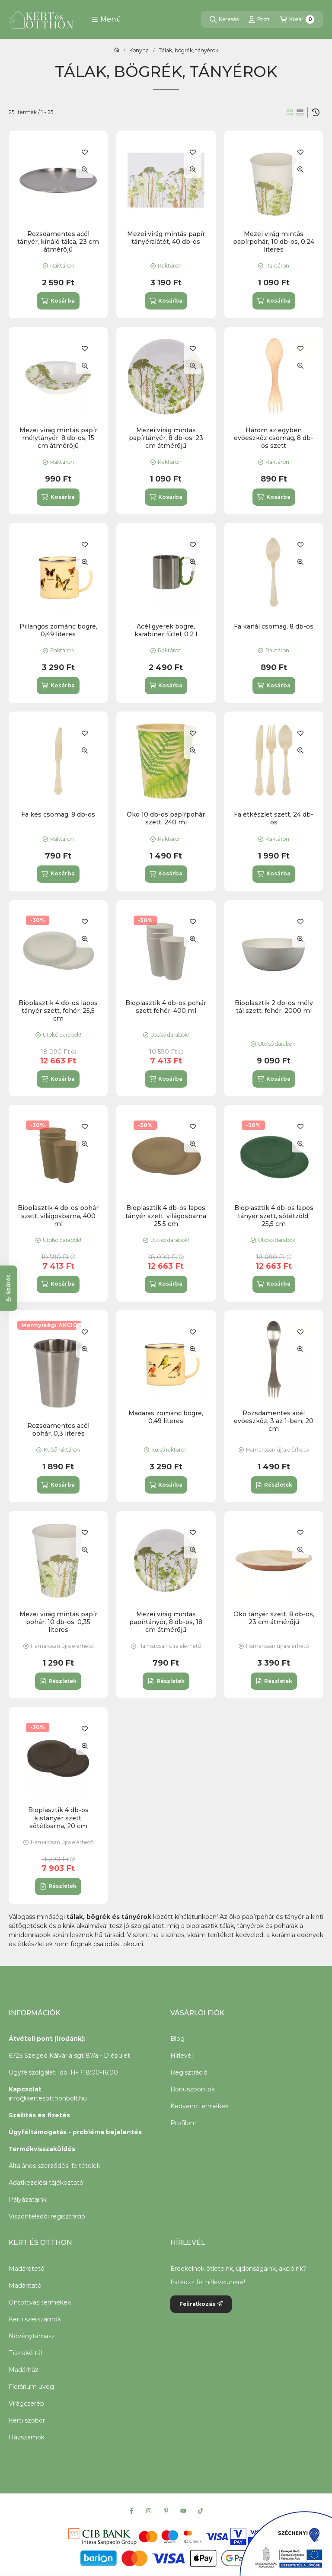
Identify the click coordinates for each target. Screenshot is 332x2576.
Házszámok (27, 2437)
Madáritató (25, 2285)
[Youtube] (183, 2510)
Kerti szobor (27, 2420)
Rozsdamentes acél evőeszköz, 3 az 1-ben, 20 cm (273, 1421)
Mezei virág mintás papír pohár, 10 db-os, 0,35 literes (58, 1622)
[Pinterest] (166, 2510)
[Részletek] (274, 1485)
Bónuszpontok (192, 2089)
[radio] (300, 112)
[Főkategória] (116, 51)
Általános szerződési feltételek (54, 2166)
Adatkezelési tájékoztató (46, 2183)
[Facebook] (131, 2510)
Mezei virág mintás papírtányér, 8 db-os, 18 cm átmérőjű (165, 1622)
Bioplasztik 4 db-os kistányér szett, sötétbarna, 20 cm (58, 1817)
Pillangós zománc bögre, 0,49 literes (58, 630)
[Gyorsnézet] (84, 169)
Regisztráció (189, 2072)
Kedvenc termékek (199, 2106)
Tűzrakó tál (25, 2353)
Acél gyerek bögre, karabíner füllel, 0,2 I (166, 630)
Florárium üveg (31, 2387)
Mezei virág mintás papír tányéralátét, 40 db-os (166, 238)
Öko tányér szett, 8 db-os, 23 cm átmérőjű (273, 1618)
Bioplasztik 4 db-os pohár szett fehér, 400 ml (165, 1007)
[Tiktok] (200, 2510)
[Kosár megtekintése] (297, 19)
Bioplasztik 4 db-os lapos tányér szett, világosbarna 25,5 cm (165, 1215)
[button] (106, 19)
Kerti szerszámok (35, 2319)
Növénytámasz (32, 2336)
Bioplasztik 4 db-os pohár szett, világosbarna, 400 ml (58, 1215)
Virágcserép (26, 2403)
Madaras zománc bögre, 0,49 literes (165, 1417)
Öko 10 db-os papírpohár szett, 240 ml (166, 818)
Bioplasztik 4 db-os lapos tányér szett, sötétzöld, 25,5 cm (273, 1215)
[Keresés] (224, 19)
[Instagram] (148, 2510)
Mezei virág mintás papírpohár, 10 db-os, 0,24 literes (273, 241)
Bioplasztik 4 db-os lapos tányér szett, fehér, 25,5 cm (58, 1010)
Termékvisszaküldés (42, 2149)
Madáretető (27, 2269)
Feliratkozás (201, 2304)
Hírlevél (181, 2055)
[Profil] (259, 19)
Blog (177, 2039)
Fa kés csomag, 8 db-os (58, 814)
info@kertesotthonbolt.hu (48, 2098)
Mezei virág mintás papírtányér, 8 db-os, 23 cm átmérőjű (166, 438)
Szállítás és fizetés (39, 2115)
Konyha (139, 51)
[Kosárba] (58, 301)
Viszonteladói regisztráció (47, 2216)
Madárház (23, 2370)
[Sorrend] (315, 112)
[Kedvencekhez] (84, 152)
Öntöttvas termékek (40, 2302)
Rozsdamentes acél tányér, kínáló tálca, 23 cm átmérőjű (58, 241)
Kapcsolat (25, 2089)
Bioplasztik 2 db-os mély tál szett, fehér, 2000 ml (274, 1007)
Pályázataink (28, 2199)
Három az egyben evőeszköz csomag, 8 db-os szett (273, 438)
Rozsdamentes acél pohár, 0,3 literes (58, 1429)
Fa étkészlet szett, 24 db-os (273, 818)
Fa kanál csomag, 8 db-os (273, 626)
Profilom (183, 2123)
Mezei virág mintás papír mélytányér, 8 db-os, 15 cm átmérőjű (58, 438)
